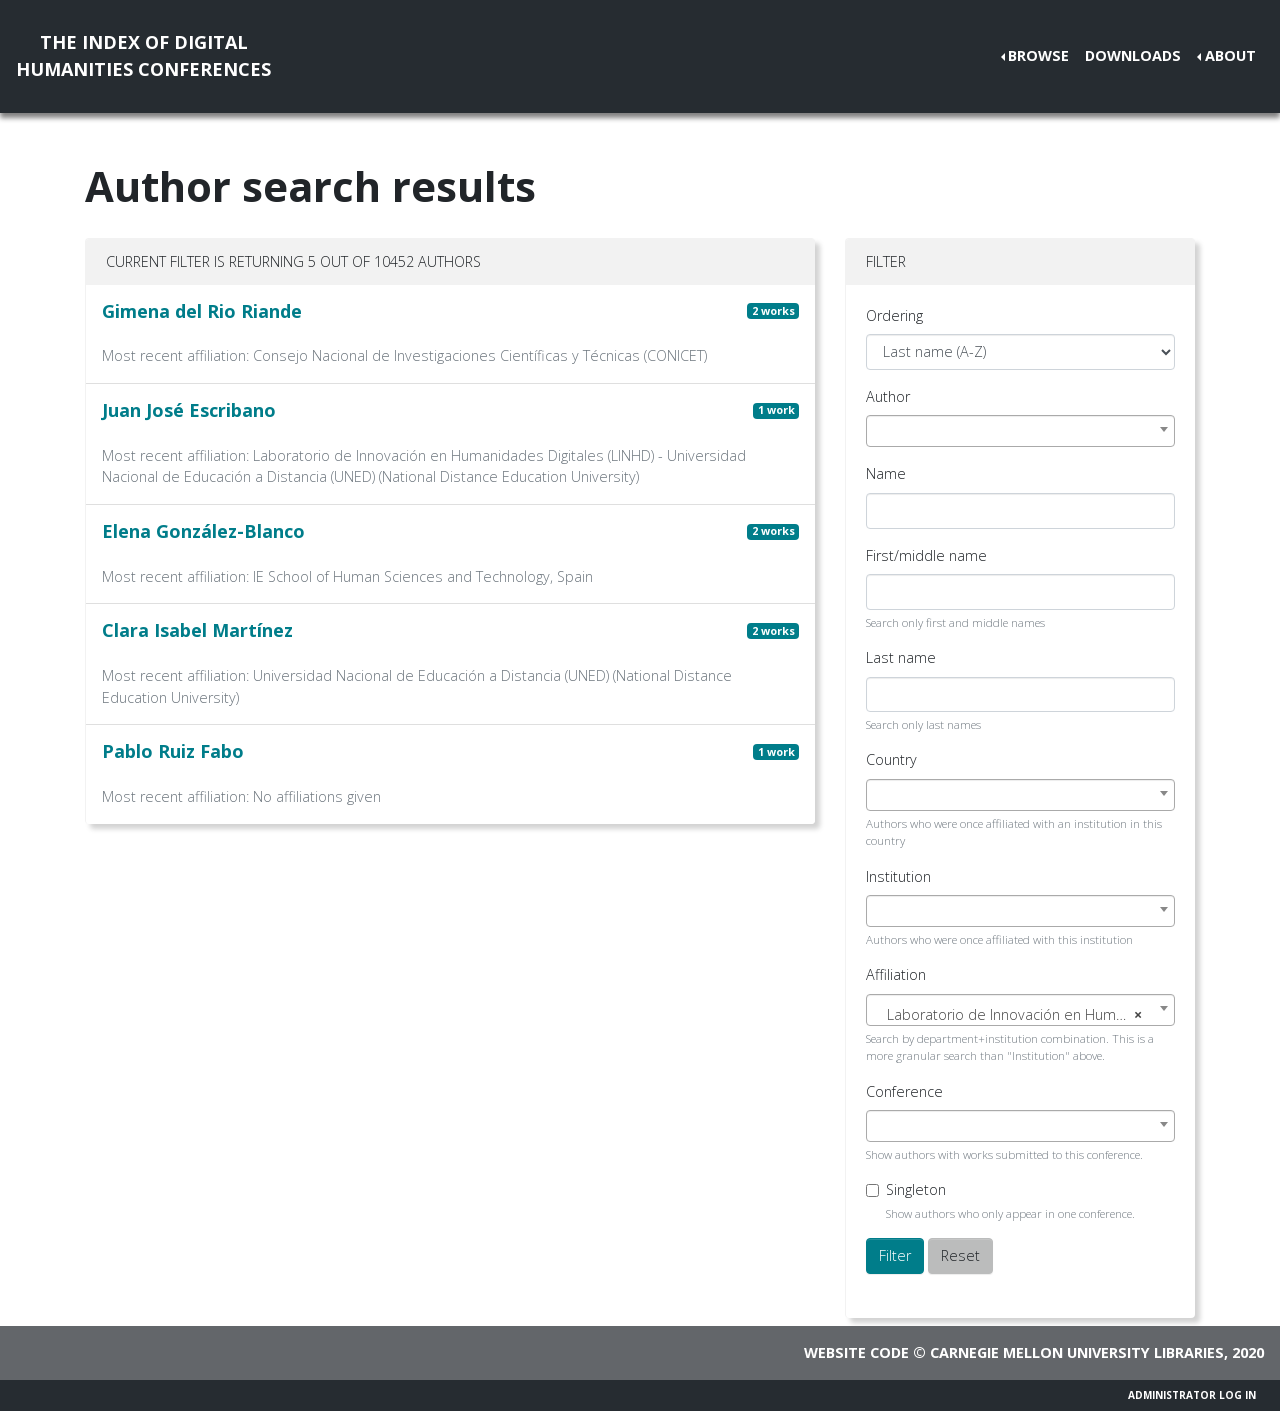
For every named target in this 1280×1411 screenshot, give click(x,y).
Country (891, 759)
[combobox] (1020, 431)
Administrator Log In (1192, 1395)
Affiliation (896, 974)
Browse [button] (1038, 55)
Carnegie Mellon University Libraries (1077, 1352)
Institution (898, 876)
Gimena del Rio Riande (202, 311)
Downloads (1133, 55)
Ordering (894, 315)
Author (888, 396)
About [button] (1230, 55)
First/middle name (926, 555)
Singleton (916, 1189)
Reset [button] (960, 1255)
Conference (904, 1091)
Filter (895, 1255)
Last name (901, 657)
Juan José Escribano (189, 410)
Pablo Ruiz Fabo (173, 751)
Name (886, 473)
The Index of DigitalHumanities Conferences (143, 55)
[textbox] (1020, 1015)
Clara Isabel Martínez (197, 630)
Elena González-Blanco (203, 531)
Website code (856, 1352)
